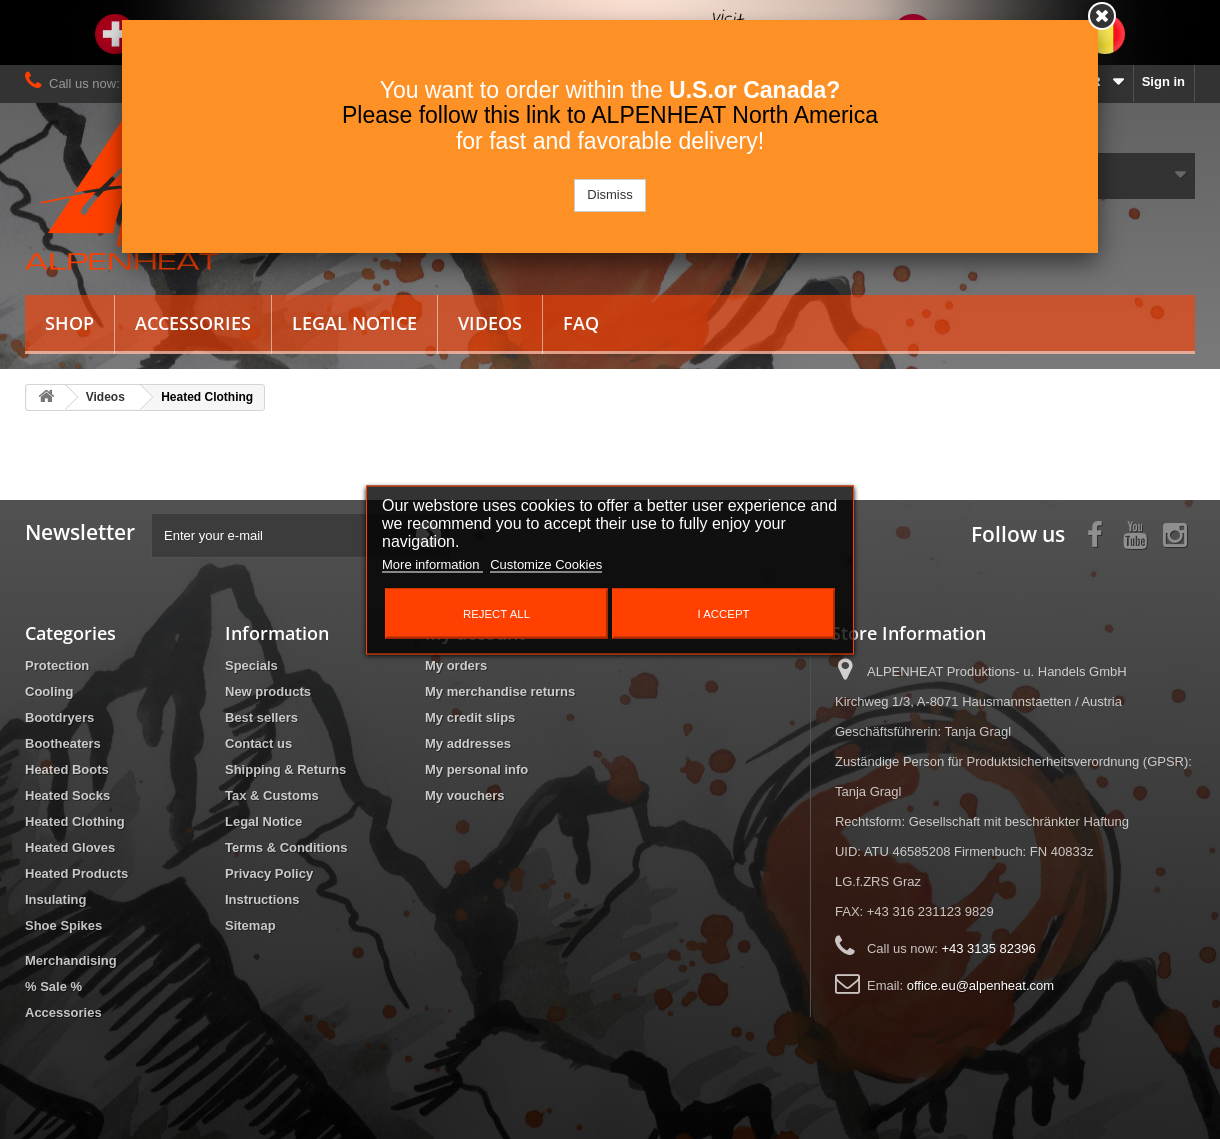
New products (268, 691)
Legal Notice (354, 323)
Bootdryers (59, 717)
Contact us (258, 743)
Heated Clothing (75, 821)
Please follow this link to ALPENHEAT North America (610, 115)
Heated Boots (67, 769)
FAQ (581, 323)
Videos (490, 323)
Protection (57, 665)
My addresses (468, 743)
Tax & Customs (272, 795)
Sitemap (250, 925)
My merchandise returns (500, 691)
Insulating (55, 899)
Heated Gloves (70, 847)
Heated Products (76, 873)
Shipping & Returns (285, 769)
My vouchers (464, 795)
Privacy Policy (269, 873)
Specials (251, 665)
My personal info (476, 769)
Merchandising (71, 960)
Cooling (49, 691)
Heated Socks (67, 795)
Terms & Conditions (286, 847)
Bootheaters (63, 743)
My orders (456, 665)
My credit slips (470, 717)
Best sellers (261, 717)
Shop (69, 323)
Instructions (262, 899)
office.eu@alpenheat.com (980, 985)
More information (432, 563)
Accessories (193, 323)
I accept (724, 613)
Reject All (496, 613)
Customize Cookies (546, 563)
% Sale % (53, 986)
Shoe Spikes (63, 925)
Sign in (1163, 81)
